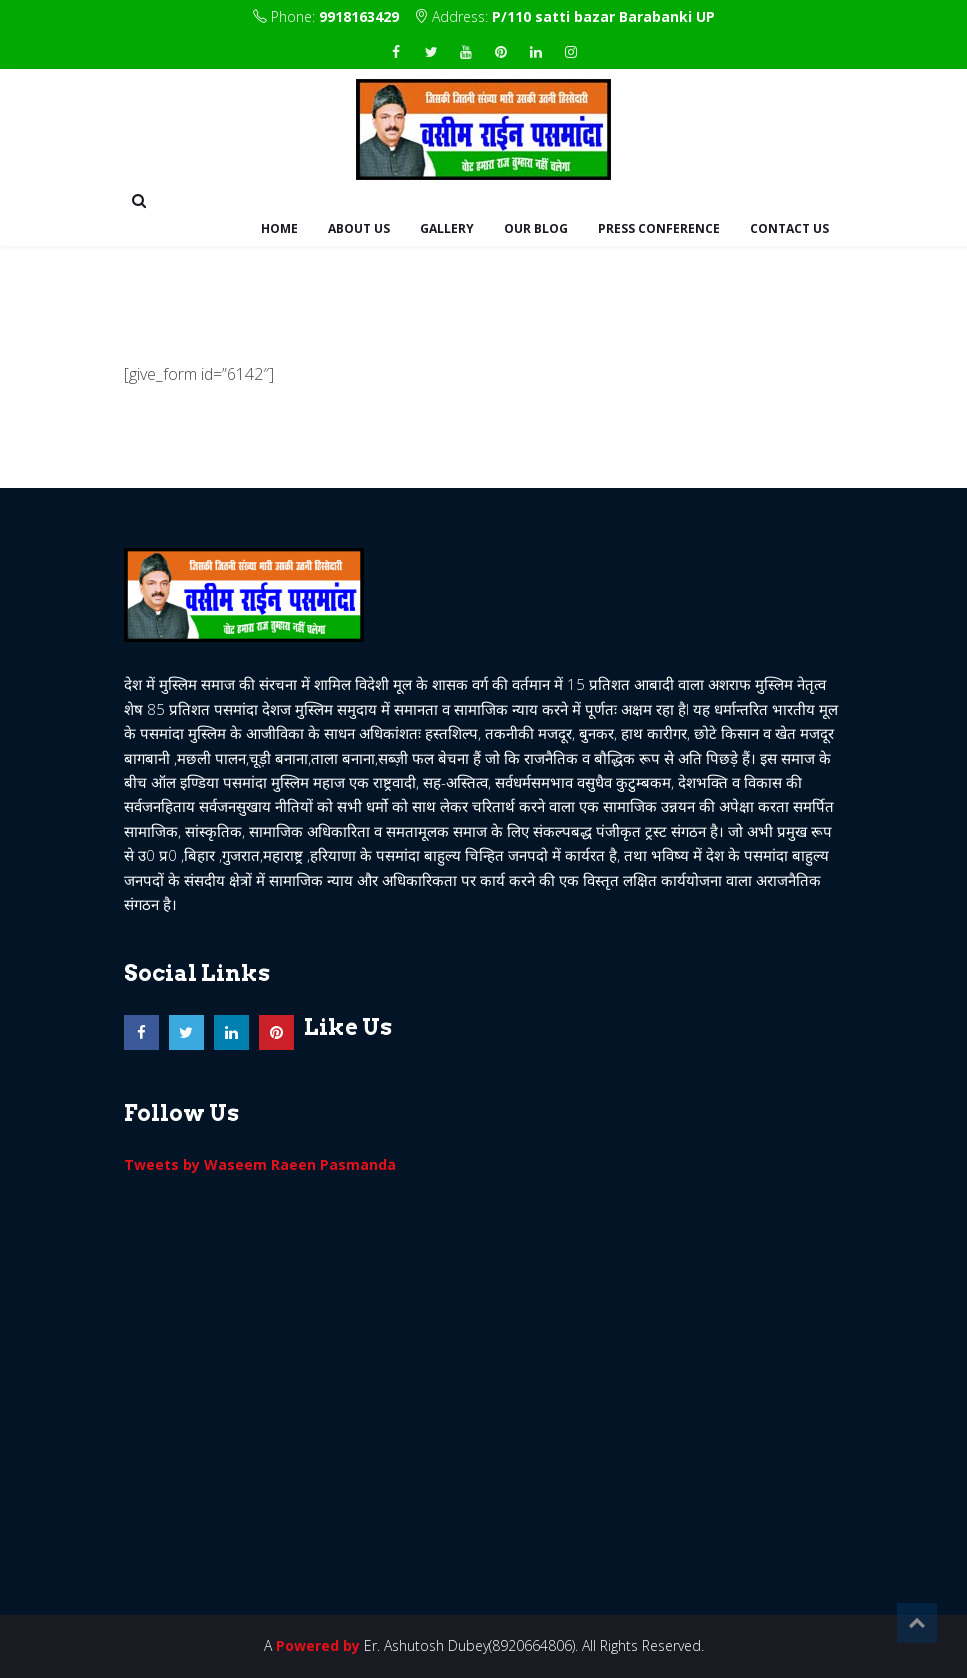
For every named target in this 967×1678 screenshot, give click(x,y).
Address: (564, 16)
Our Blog (536, 228)
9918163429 (359, 16)
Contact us (789, 228)
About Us (359, 228)
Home (279, 228)
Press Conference (659, 228)
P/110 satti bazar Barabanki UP (603, 16)
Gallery (447, 228)
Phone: (326, 16)
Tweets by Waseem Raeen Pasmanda (260, 1164)
